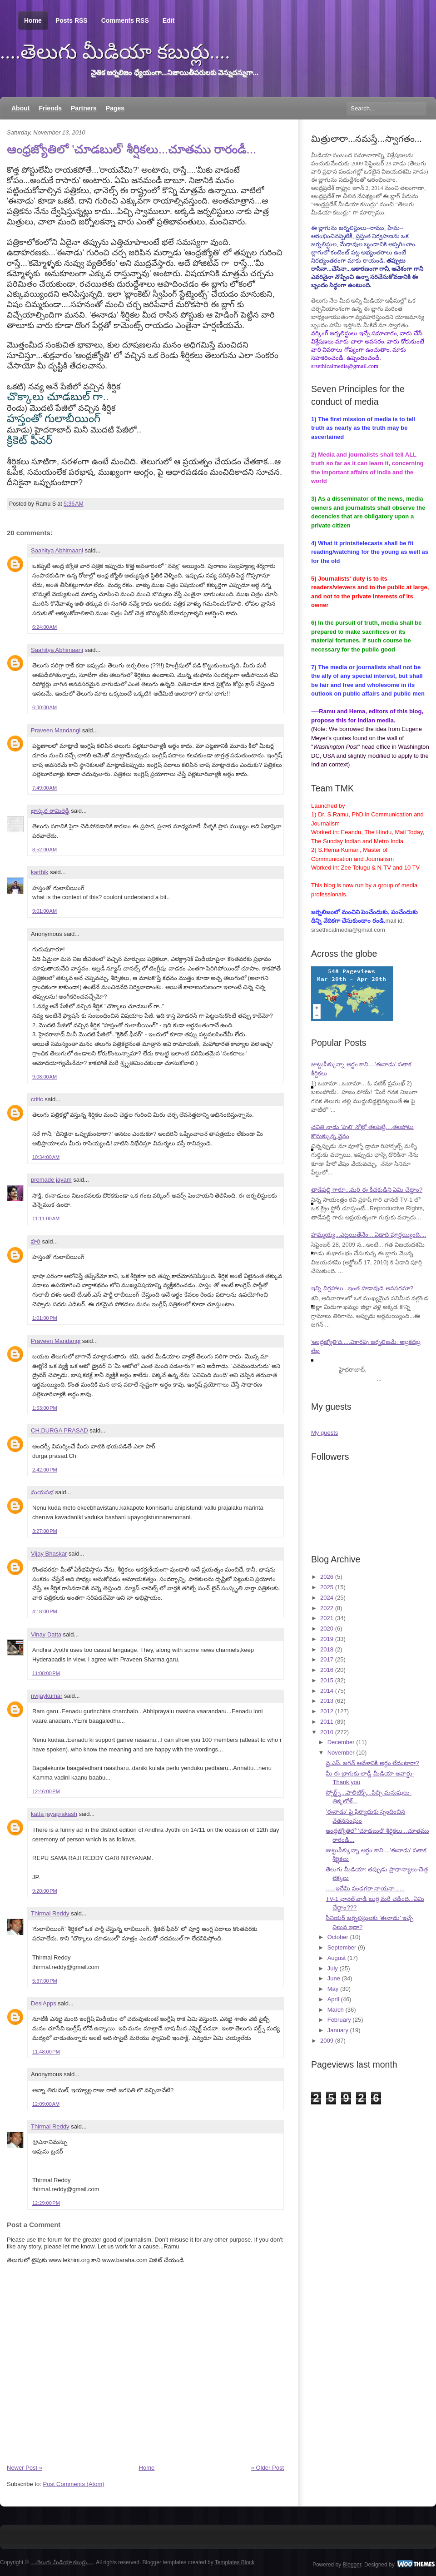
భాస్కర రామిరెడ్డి (50, 810)
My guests (324, 1432)
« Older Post (267, 2467)
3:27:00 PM (44, 1531)
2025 (326, 1587)
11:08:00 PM (46, 1673)
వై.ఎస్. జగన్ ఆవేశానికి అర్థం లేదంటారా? (372, 1763)
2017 (326, 1659)
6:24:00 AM (44, 627)
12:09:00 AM (45, 2104)
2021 (326, 1618)
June (333, 1978)
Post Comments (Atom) (73, 2484)
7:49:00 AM (44, 788)
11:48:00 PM (46, 2051)
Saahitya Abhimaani (57, 550)
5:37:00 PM (44, 1981)
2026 (326, 1576)
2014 (326, 1690)
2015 (326, 1680)
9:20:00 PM (44, 1891)
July (332, 1968)
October (337, 1937)
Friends (50, 108)
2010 (326, 1732)
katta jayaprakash (54, 1813)
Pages (115, 108)
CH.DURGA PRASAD (59, 1430)
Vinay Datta (46, 1634)
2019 (326, 1639)
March (335, 2009)
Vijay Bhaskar (49, 1553)
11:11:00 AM (45, 1218)
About (20, 108)
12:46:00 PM (46, 1791)
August (336, 1957)
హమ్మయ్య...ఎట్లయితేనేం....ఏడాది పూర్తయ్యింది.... (368, 1234)
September (342, 1947)
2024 (326, 1597)
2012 (326, 1711)
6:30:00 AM (44, 707)
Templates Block (234, 2562)
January (337, 2030)
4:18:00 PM (44, 1611)
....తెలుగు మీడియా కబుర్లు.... (115, 51)
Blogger (352, 2564)
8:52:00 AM (44, 849)
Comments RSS (125, 20)
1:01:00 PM (44, 1318)
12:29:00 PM (46, 2203)
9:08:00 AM (44, 1076)
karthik (39, 872)
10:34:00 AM (45, 1157)
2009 (326, 2040)
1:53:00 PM (44, 1408)
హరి (35, 1241)
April (333, 1999)
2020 (326, 1628)
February (339, 2019)
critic (37, 1099)
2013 (326, 1700)
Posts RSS (71, 20)
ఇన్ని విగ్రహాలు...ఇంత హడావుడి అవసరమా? (362, 1288)
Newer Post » (24, 2467)
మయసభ (42, 1492)
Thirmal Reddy (50, 1913)
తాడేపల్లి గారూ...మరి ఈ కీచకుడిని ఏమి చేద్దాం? (366, 1189)
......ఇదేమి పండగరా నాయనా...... (365, 1888)
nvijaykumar (46, 1695)
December (341, 1742)
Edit (168, 20)
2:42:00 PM (44, 1469)
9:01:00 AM (44, 911)
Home (32, 20)
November (341, 1752)
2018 (326, 1649)
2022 (326, 1608)
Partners (84, 108)
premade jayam (51, 1179)
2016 (326, 1669)
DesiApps (43, 2003)
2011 (326, 1721)
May (333, 1988)
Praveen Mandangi (55, 730)
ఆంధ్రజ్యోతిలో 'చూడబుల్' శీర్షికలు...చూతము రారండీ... (131, 149)
